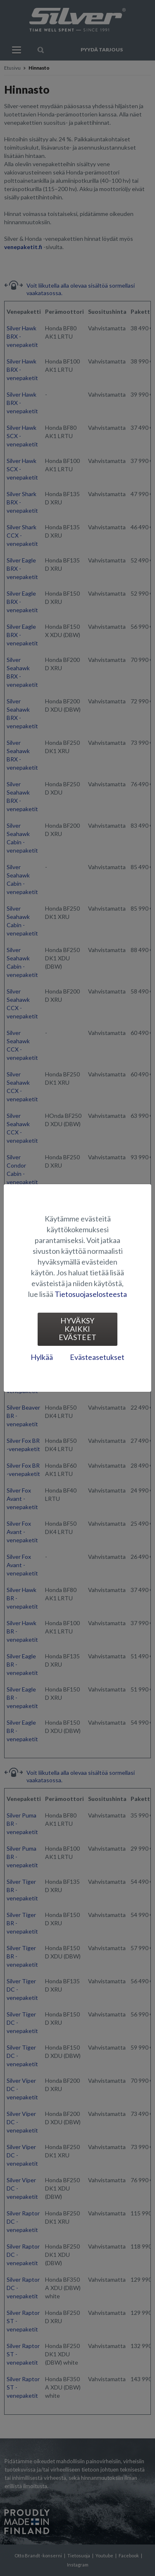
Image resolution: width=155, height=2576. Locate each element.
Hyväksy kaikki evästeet (78, 1329)
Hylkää (42, 1357)
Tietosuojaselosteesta (91, 1294)
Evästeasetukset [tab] (97, 1357)
